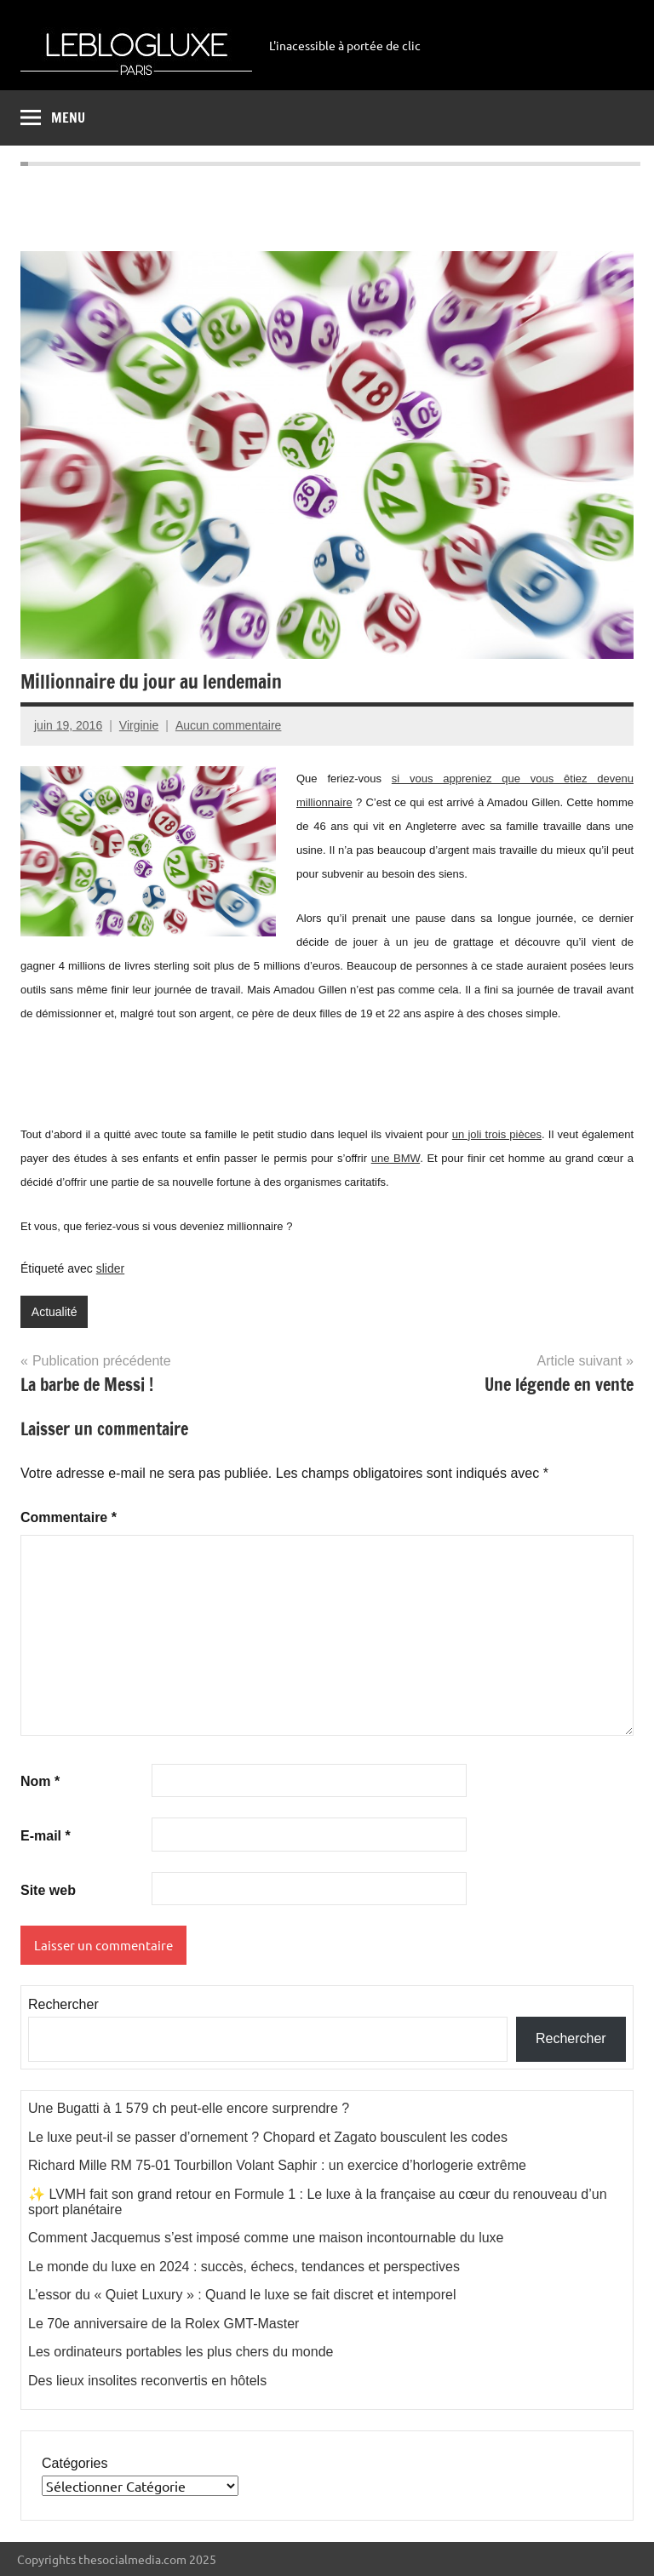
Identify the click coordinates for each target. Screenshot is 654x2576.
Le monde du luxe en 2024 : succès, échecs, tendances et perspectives (244, 2266)
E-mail (45, 1836)
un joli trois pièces (497, 1134)
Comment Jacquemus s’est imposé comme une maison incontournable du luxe (266, 2237)
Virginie (138, 725)
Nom (40, 1781)
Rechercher (63, 2004)
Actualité (54, 1312)
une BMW (395, 1158)
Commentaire (68, 1517)
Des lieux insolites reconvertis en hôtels (147, 2380)
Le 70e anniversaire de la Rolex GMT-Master (163, 2323)
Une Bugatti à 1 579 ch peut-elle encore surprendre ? (188, 2108)
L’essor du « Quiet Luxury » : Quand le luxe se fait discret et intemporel (242, 2294)
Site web (48, 1890)
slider (110, 1268)
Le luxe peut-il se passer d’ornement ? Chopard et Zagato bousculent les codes (268, 2137)
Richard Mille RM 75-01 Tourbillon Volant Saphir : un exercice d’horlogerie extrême (277, 2165)
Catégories (74, 2463)
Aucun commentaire (228, 725)
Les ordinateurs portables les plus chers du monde (180, 2351)
